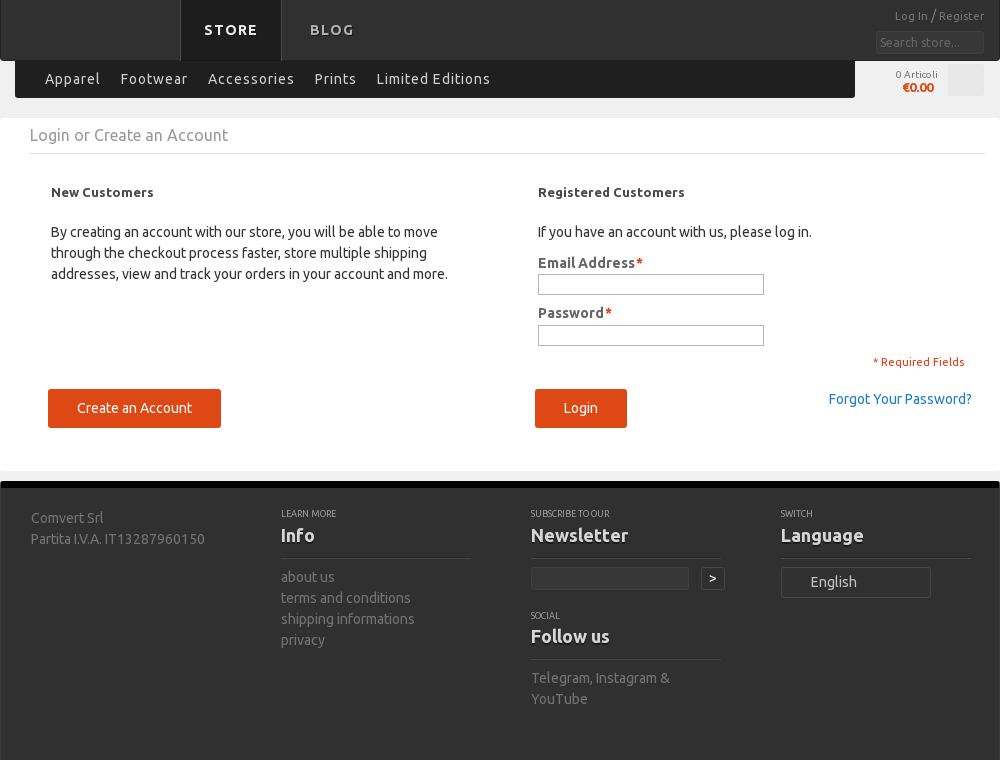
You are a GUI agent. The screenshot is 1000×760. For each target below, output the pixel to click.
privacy (303, 640)
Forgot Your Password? (900, 399)
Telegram (560, 678)
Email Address (586, 263)
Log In (913, 16)
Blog (332, 30)
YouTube (559, 699)
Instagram (626, 678)
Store (231, 30)
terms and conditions (346, 598)
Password (571, 313)
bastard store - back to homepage (94, 43)
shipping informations (348, 619)
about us (308, 577)
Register (961, 16)
